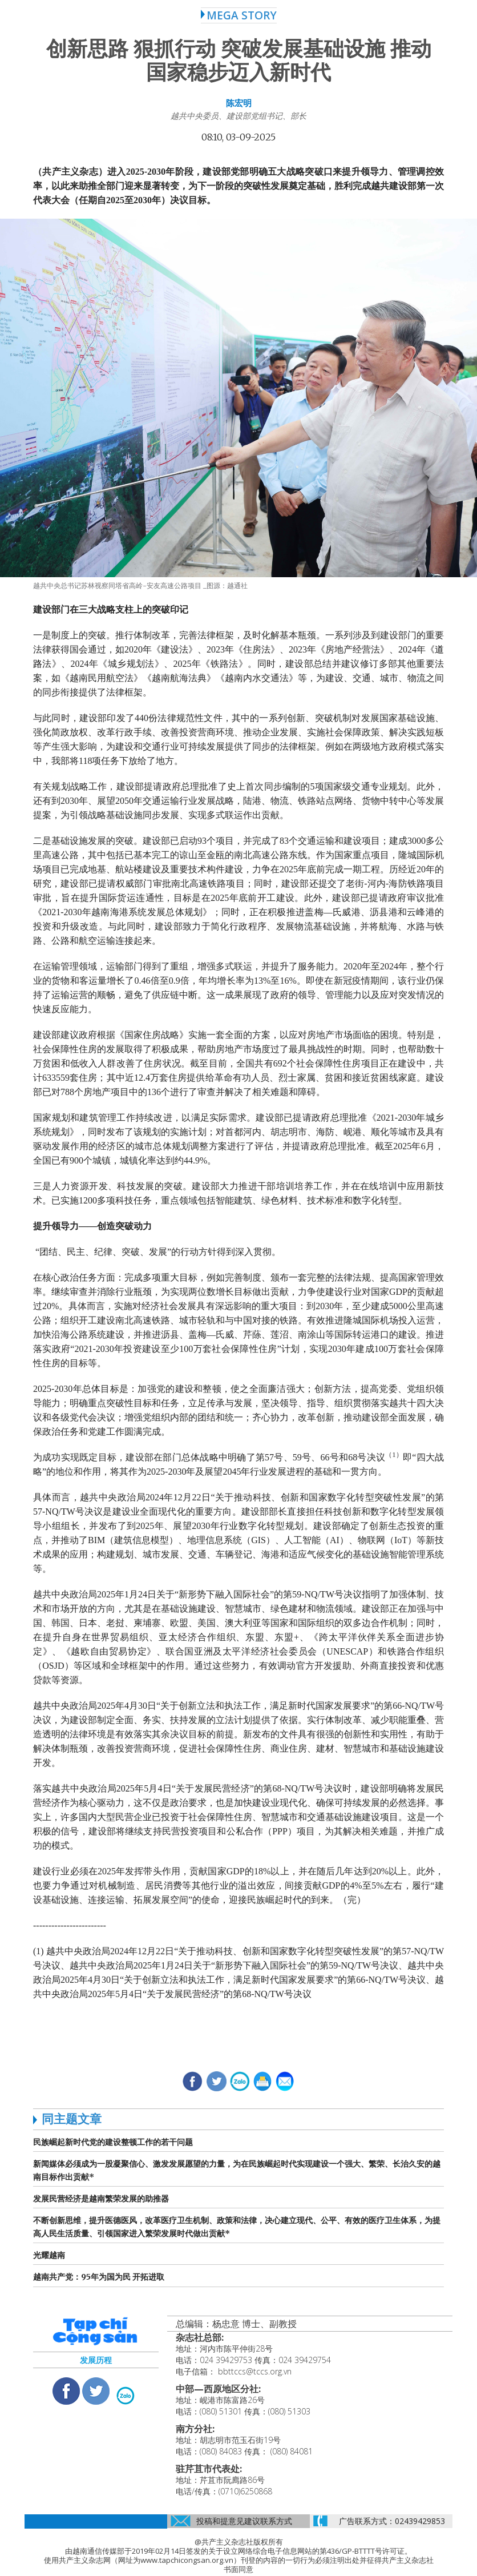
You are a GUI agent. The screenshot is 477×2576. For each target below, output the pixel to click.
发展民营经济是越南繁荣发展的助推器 (101, 2198)
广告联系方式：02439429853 (392, 2520)
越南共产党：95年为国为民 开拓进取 (98, 2277)
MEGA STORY (239, 15)
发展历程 (96, 2359)
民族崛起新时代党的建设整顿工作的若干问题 (113, 2142)
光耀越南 (49, 2255)
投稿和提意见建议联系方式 (244, 2520)
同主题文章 (72, 2119)
